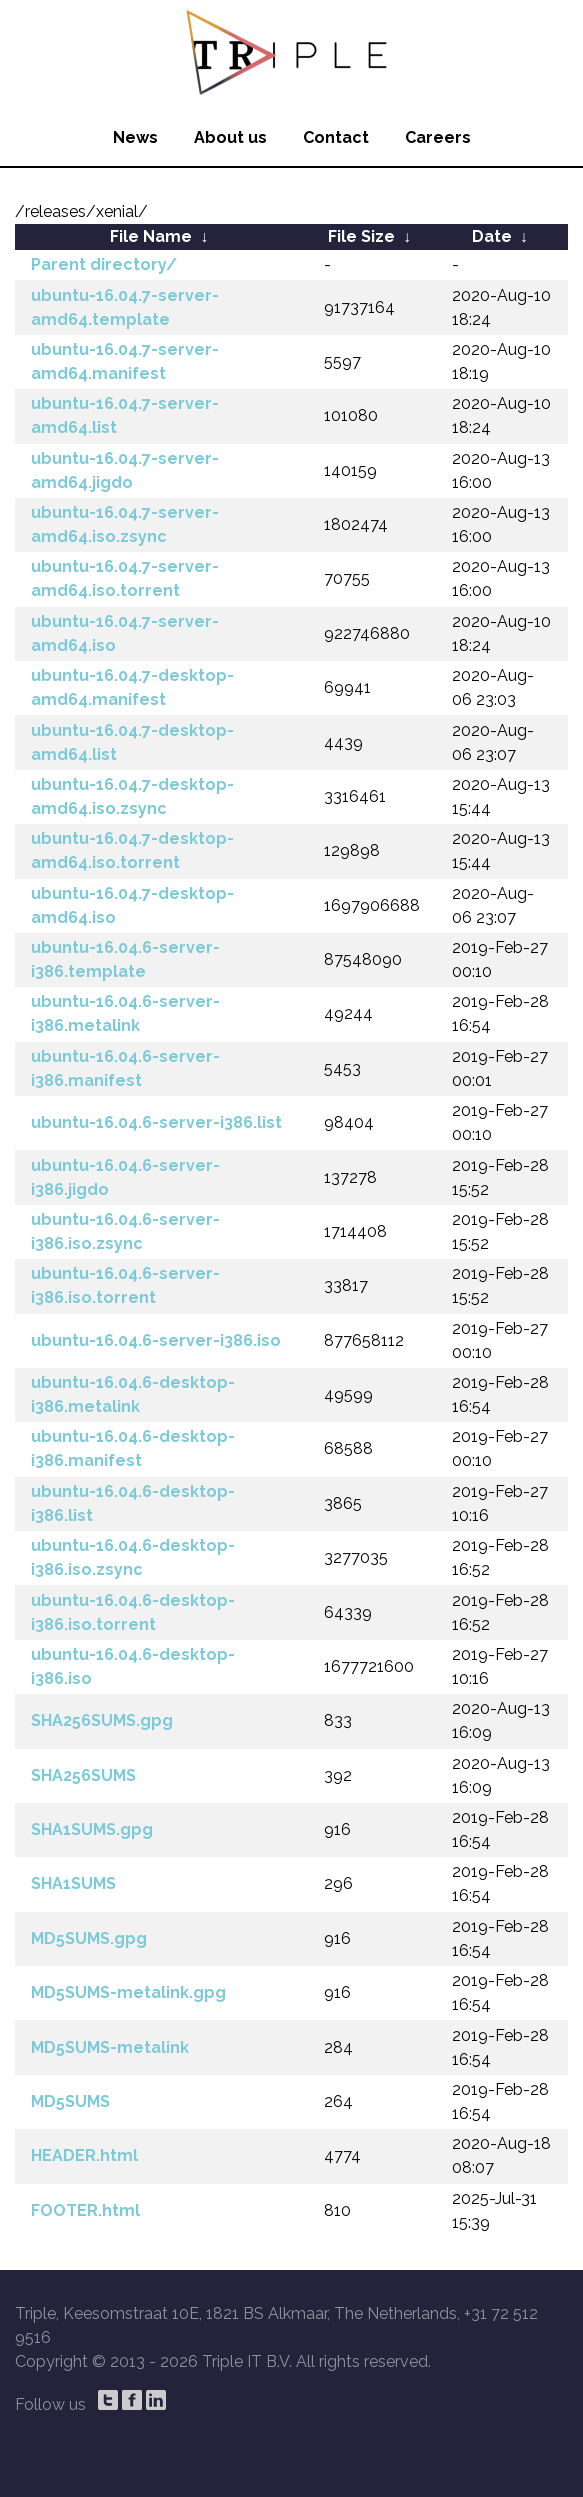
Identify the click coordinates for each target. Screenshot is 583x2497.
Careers (438, 137)
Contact (336, 137)
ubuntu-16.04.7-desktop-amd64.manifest (132, 687)
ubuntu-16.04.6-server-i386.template (125, 959)
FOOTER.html (85, 2210)
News (135, 137)
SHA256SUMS (83, 1775)
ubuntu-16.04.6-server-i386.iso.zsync (125, 1231)
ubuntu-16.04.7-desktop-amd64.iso (132, 905)
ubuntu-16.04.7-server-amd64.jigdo (125, 470)
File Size (361, 236)
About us (230, 137)
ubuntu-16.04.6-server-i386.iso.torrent (125, 1285)
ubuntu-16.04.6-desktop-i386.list (133, 1503)
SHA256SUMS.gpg (102, 1720)
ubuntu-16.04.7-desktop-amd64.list (132, 742)
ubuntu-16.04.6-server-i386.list (156, 1122)
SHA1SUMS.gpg (92, 1829)
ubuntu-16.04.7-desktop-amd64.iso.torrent (132, 850)
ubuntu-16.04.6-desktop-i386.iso (133, 1666)
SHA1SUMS (73, 1883)
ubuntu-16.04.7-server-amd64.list (125, 415)
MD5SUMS (70, 2101)
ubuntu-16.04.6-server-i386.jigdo (125, 1177)
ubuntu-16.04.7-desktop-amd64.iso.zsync (132, 796)
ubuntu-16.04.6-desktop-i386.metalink (133, 1394)
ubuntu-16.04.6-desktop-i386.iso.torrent (133, 1612)
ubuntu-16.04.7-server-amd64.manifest (125, 361)
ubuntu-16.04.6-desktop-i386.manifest (133, 1448)
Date (492, 236)
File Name (151, 236)
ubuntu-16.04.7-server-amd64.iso (125, 633)
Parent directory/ (104, 264)
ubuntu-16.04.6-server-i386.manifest (125, 1068)
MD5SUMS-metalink (110, 2047)
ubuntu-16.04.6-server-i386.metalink (125, 1013)
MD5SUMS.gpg (89, 1938)
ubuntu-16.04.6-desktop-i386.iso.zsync (133, 1557)
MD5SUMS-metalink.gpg (128, 1992)
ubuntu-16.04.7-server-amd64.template (125, 307)
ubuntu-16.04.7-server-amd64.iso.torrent (125, 578)
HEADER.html (84, 2155)
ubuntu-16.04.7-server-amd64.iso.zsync (125, 524)
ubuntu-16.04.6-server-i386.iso (156, 1340)
